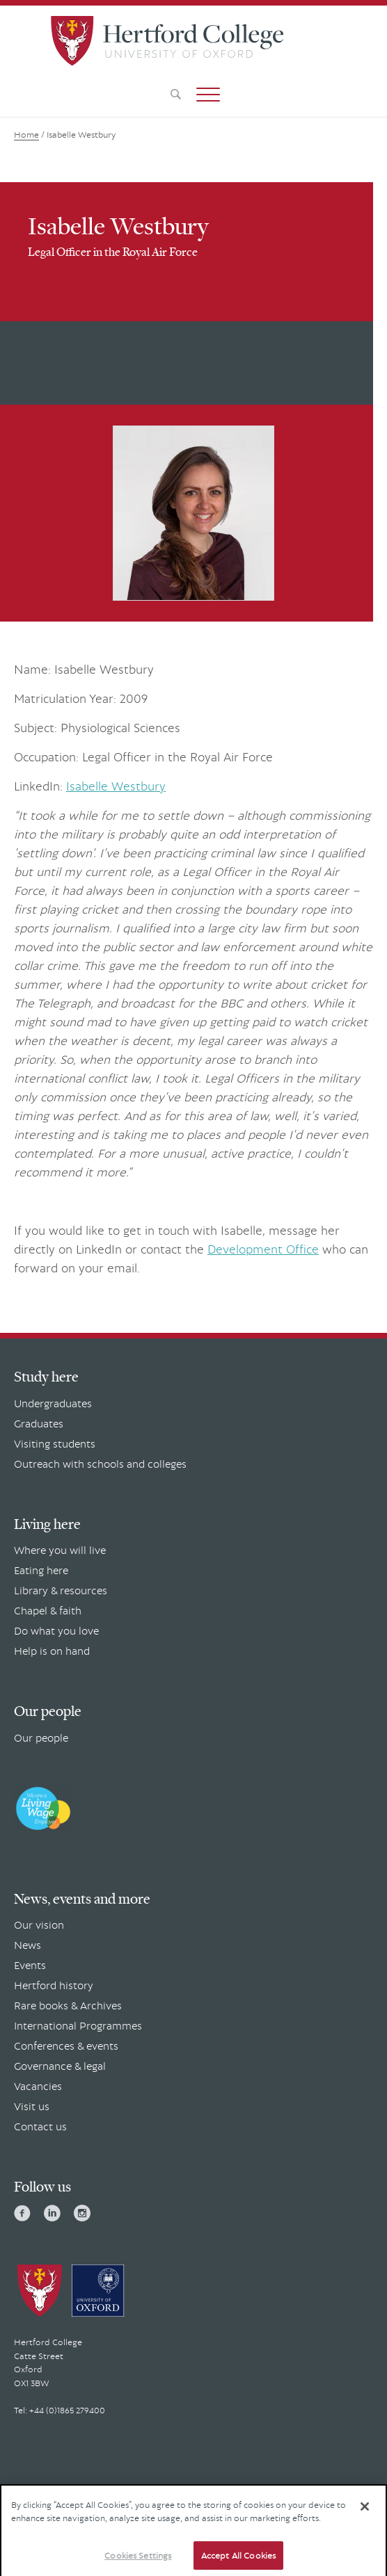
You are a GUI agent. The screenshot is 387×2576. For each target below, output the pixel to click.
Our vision (39, 1924)
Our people (41, 1737)
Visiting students (54, 1443)
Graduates (38, 1423)
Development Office (263, 1249)
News (27, 1944)
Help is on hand (52, 1650)
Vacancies (38, 2086)
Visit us (31, 2106)
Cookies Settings (137, 2560)
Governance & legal (60, 2065)
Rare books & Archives (68, 2005)
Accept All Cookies (238, 2560)
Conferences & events (66, 2045)
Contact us (40, 2126)
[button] (208, 95)
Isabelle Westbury (116, 786)
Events (30, 1965)
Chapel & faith (47, 1610)
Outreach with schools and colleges (100, 1463)
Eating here (41, 1570)
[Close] (364, 2510)
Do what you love (56, 1630)
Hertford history (53, 1985)
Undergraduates (53, 1403)
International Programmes (78, 2025)
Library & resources (60, 1590)
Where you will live (60, 1550)
